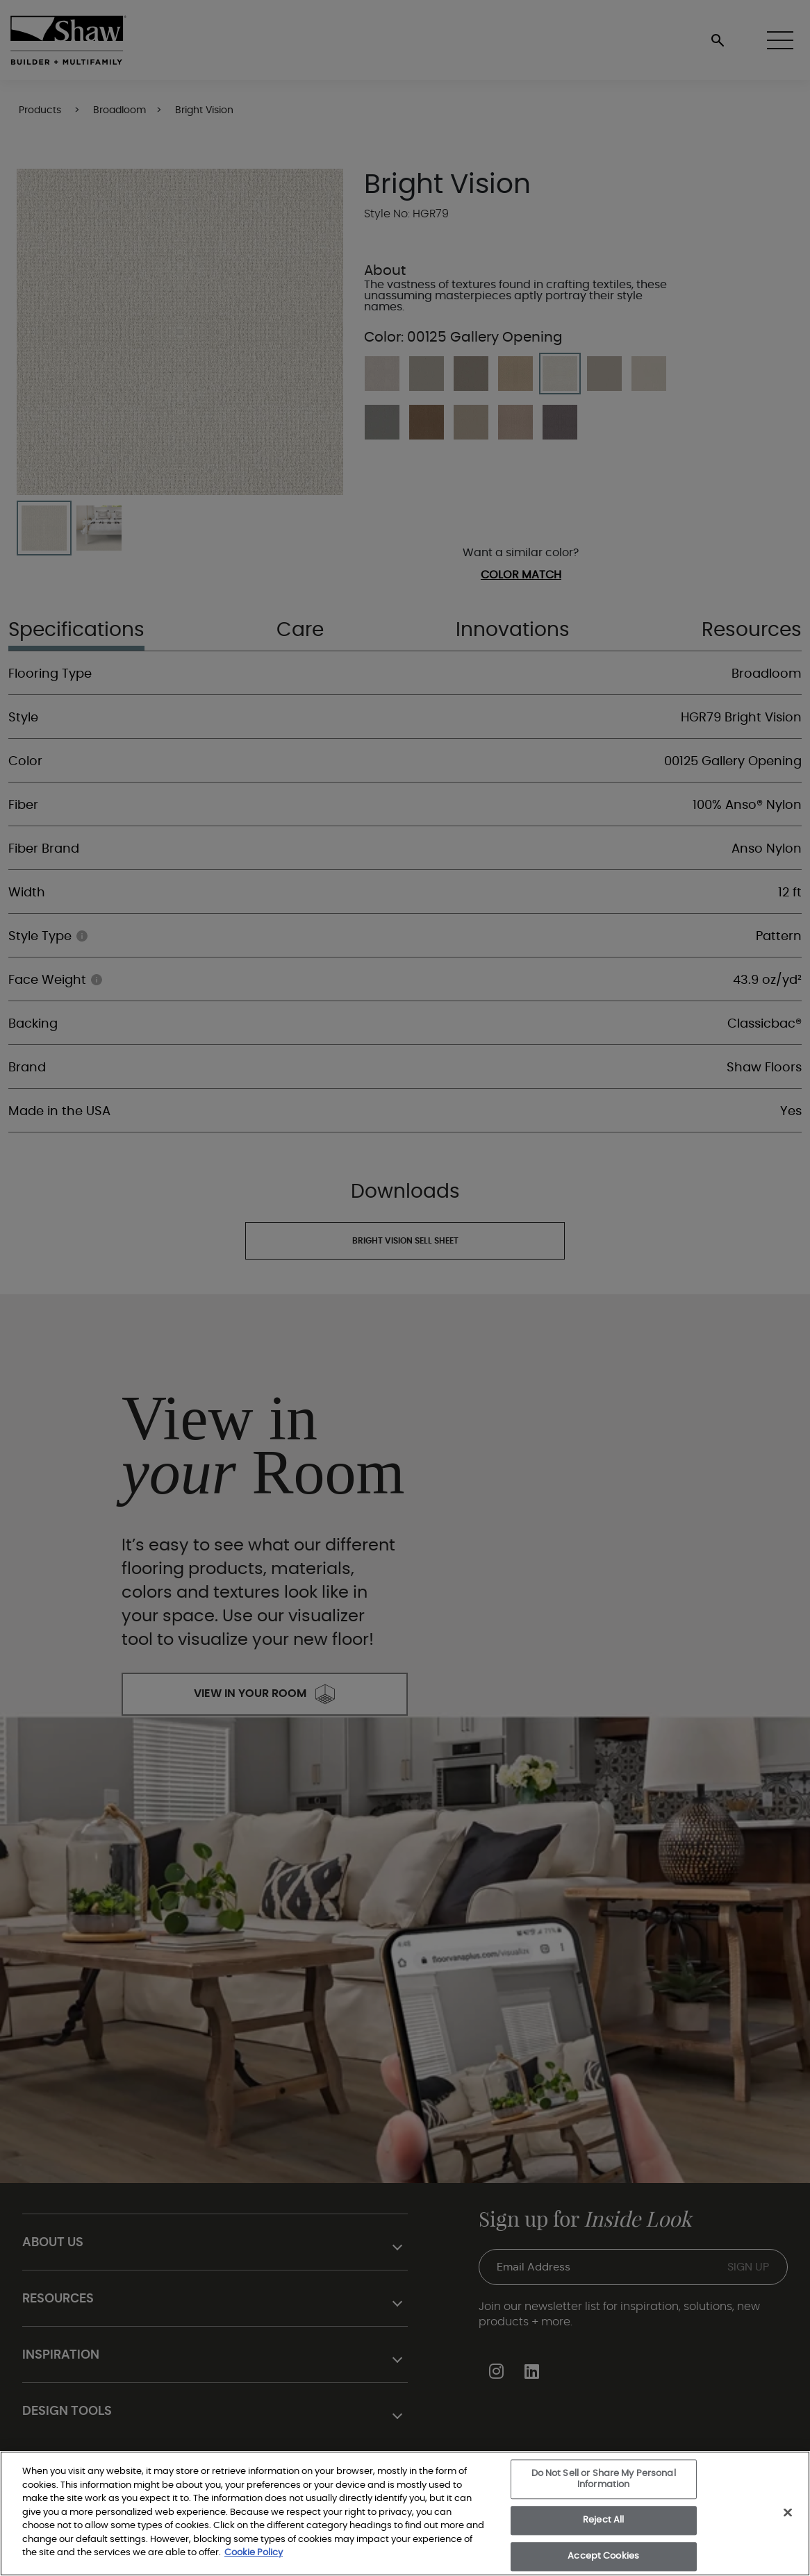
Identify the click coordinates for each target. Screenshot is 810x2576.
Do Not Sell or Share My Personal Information (603, 2479)
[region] (405, 2513)
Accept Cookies (603, 2556)
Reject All (603, 2520)
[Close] (787, 2513)
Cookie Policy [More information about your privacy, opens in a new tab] (253, 2552)
